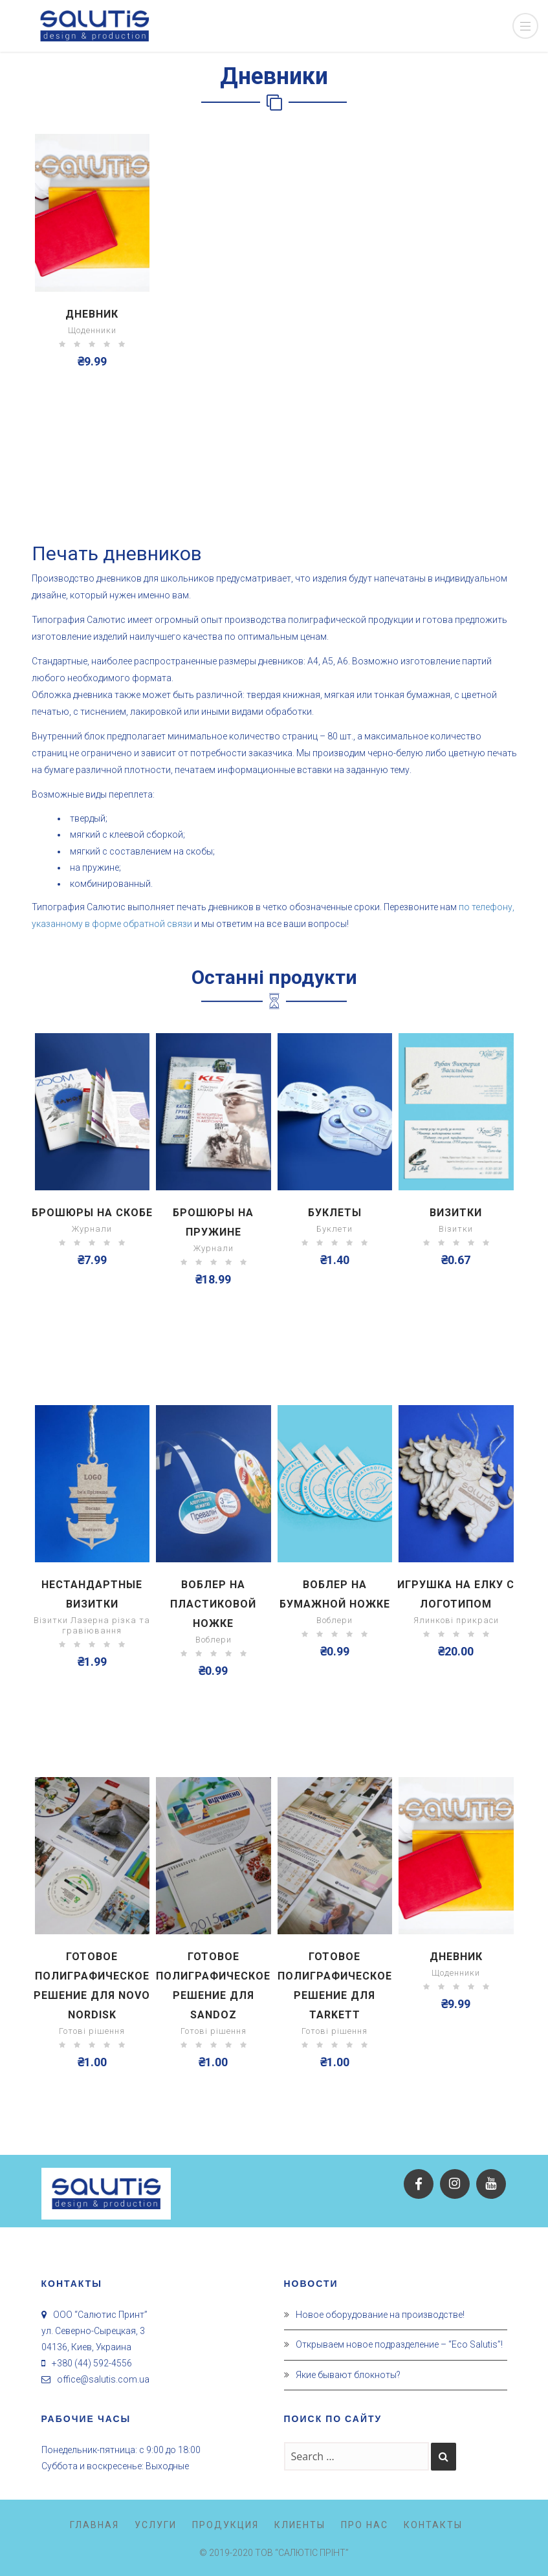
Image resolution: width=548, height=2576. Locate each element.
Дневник (91, 314)
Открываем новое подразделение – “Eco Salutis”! (399, 2344)
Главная (94, 2525)
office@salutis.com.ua (103, 2379)
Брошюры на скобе (92, 1212)
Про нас (364, 2525)
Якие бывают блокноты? (348, 2375)
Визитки (456, 1212)
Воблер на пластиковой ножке (213, 1604)
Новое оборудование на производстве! (380, 2314)
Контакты (433, 2525)
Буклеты (335, 1212)
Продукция (225, 2525)
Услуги (156, 2525)
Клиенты (299, 2525)
